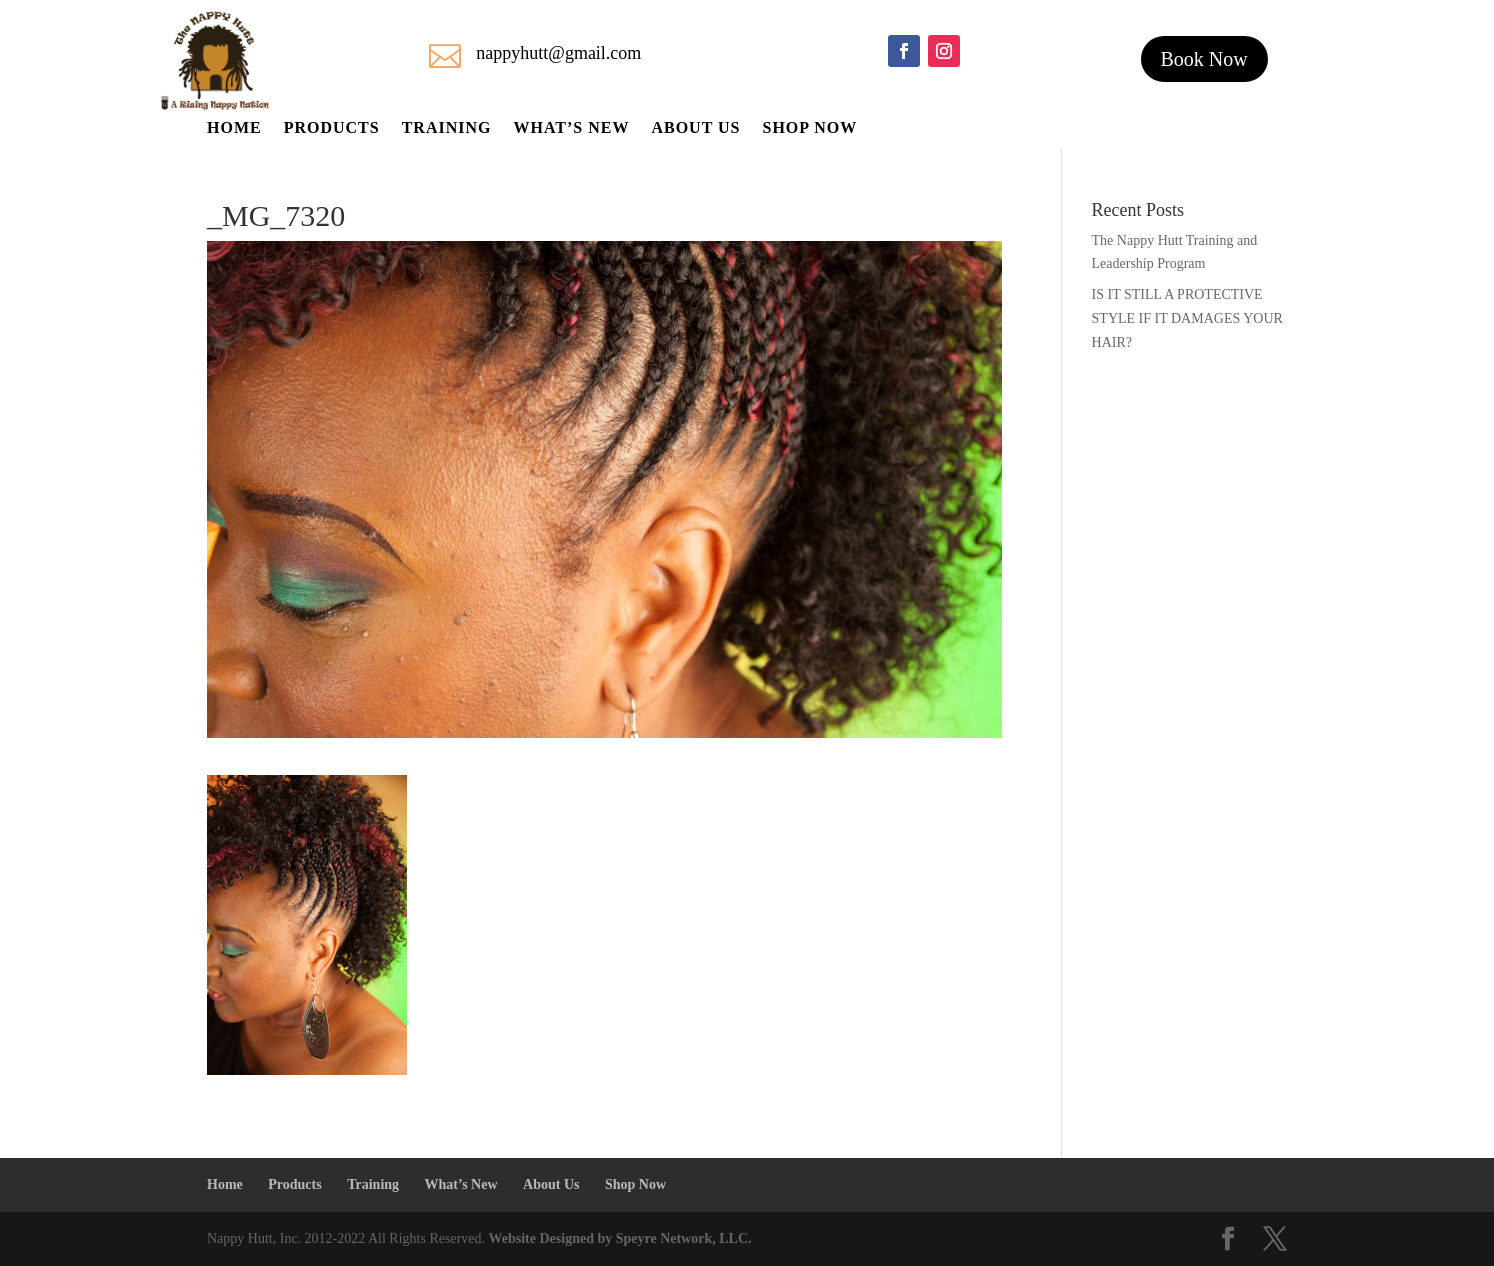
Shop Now (809, 128)
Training (447, 128)
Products (332, 128)
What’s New (571, 128)
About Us (695, 128)
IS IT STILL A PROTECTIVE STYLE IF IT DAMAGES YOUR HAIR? (1187, 318)
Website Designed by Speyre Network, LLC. (620, 1238)
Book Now (1204, 59)
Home (234, 128)
